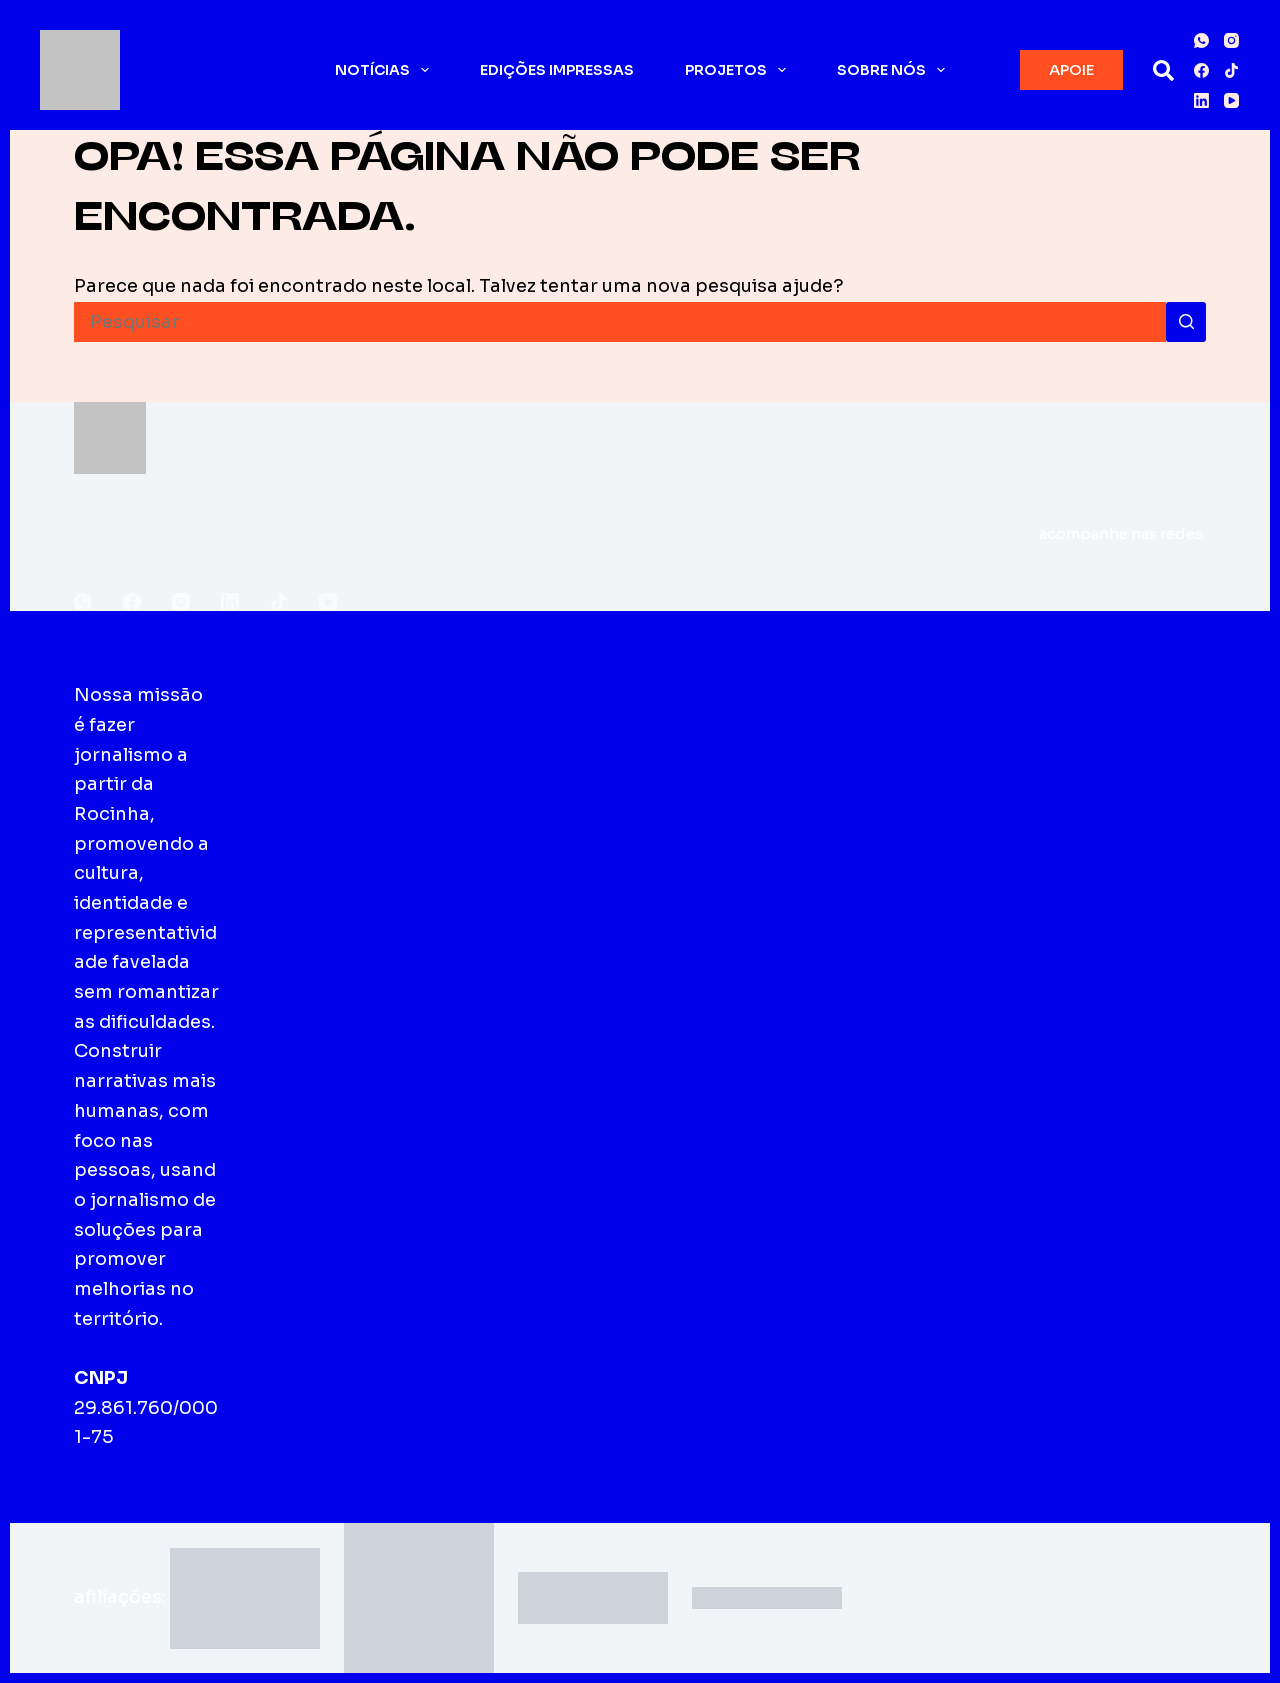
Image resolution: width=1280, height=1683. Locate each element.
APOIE (1071, 69)
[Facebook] (1201, 70)
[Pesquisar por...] (620, 322)
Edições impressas (557, 70)
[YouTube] (1231, 100)
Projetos (739, 70)
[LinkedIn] (1201, 100)
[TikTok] (1231, 70)
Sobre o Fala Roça (312, 724)
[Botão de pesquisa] (1186, 322)
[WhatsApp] (1201, 40)
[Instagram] (1231, 40)
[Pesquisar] (1163, 70)
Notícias (386, 70)
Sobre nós (895, 70)
